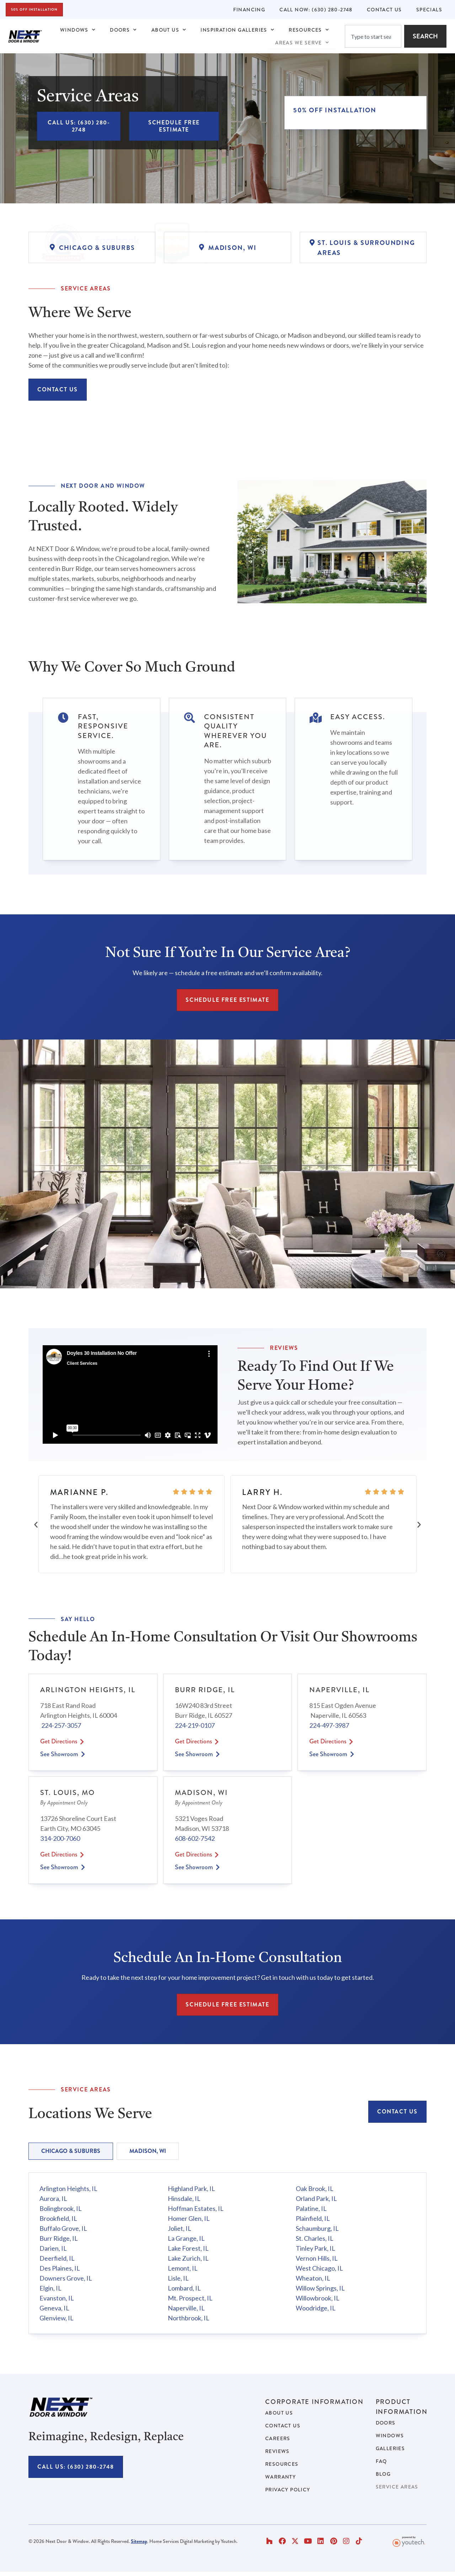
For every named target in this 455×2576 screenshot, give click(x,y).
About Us (169, 30)
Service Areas (397, 2486)
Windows (78, 30)
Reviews (277, 2451)
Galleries (390, 2448)
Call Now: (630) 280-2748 (316, 9)
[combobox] (373, 36)
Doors (123, 30)
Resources (309, 30)
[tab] (70, 2151)
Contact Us (384, 9)
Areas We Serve (302, 42)
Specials (429, 9)
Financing (249, 9)
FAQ (381, 2461)
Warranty (280, 2476)
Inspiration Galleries (237, 30)
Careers (277, 2438)
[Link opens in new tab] (105, 182)
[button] (36, 1524)
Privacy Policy (287, 2489)
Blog (383, 2474)
